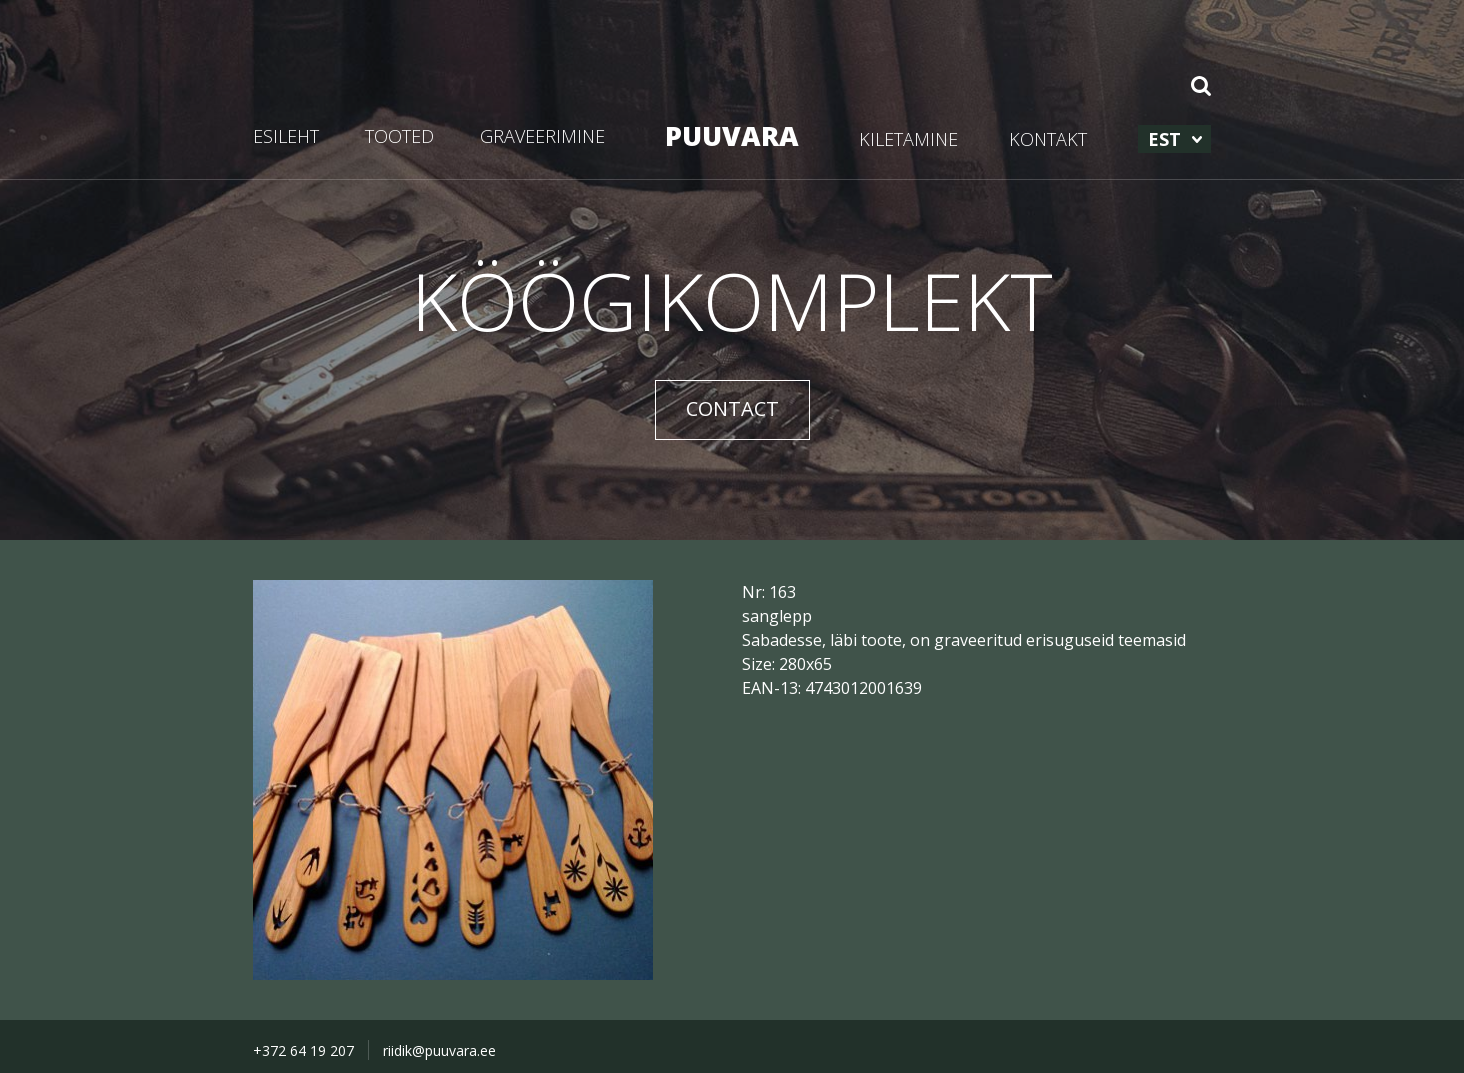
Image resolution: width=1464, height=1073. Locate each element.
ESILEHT (286, 136)
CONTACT (732, 408)
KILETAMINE (908, 139)
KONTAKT (1048, 139)
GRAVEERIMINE (542, 136)
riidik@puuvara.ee (439, 1050)
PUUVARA (732, 135)
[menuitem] (1174, 139)
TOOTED (399, 136)
